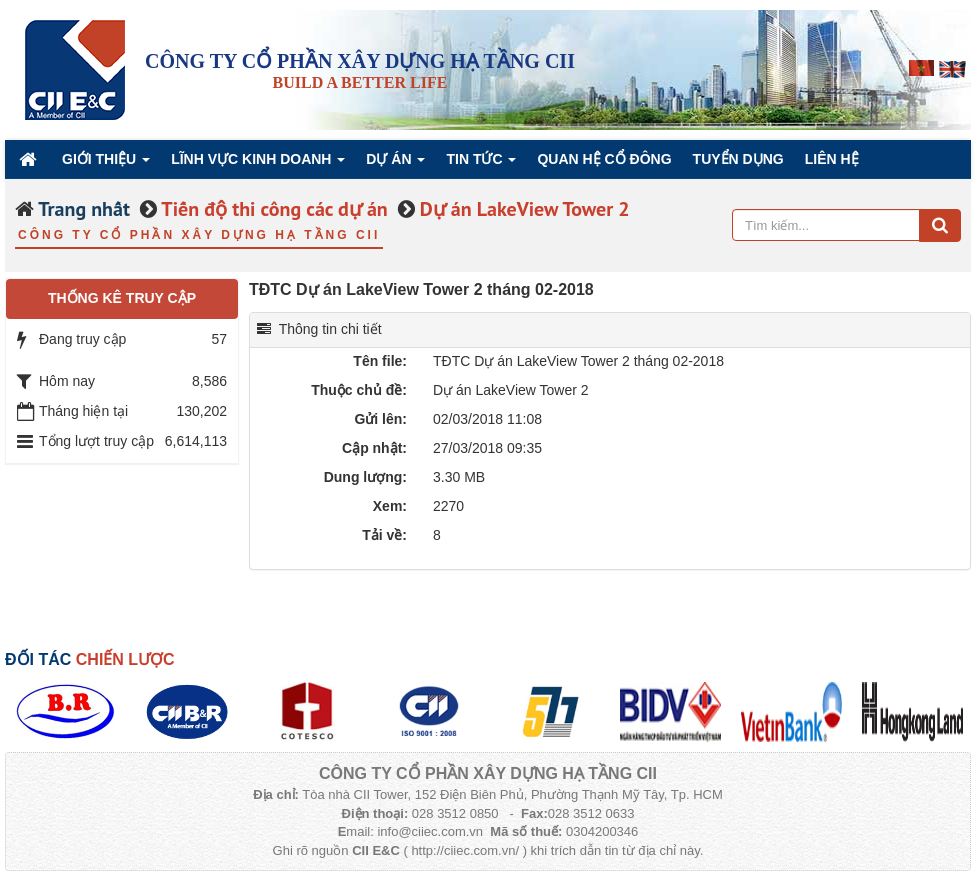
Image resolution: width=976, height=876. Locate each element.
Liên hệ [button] (832, 159)
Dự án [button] (395, 164)
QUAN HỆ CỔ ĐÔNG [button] (604, 159)
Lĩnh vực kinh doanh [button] (258, 164)
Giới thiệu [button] (106, 164)
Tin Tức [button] (481, 164)
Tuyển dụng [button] (738, 159)
